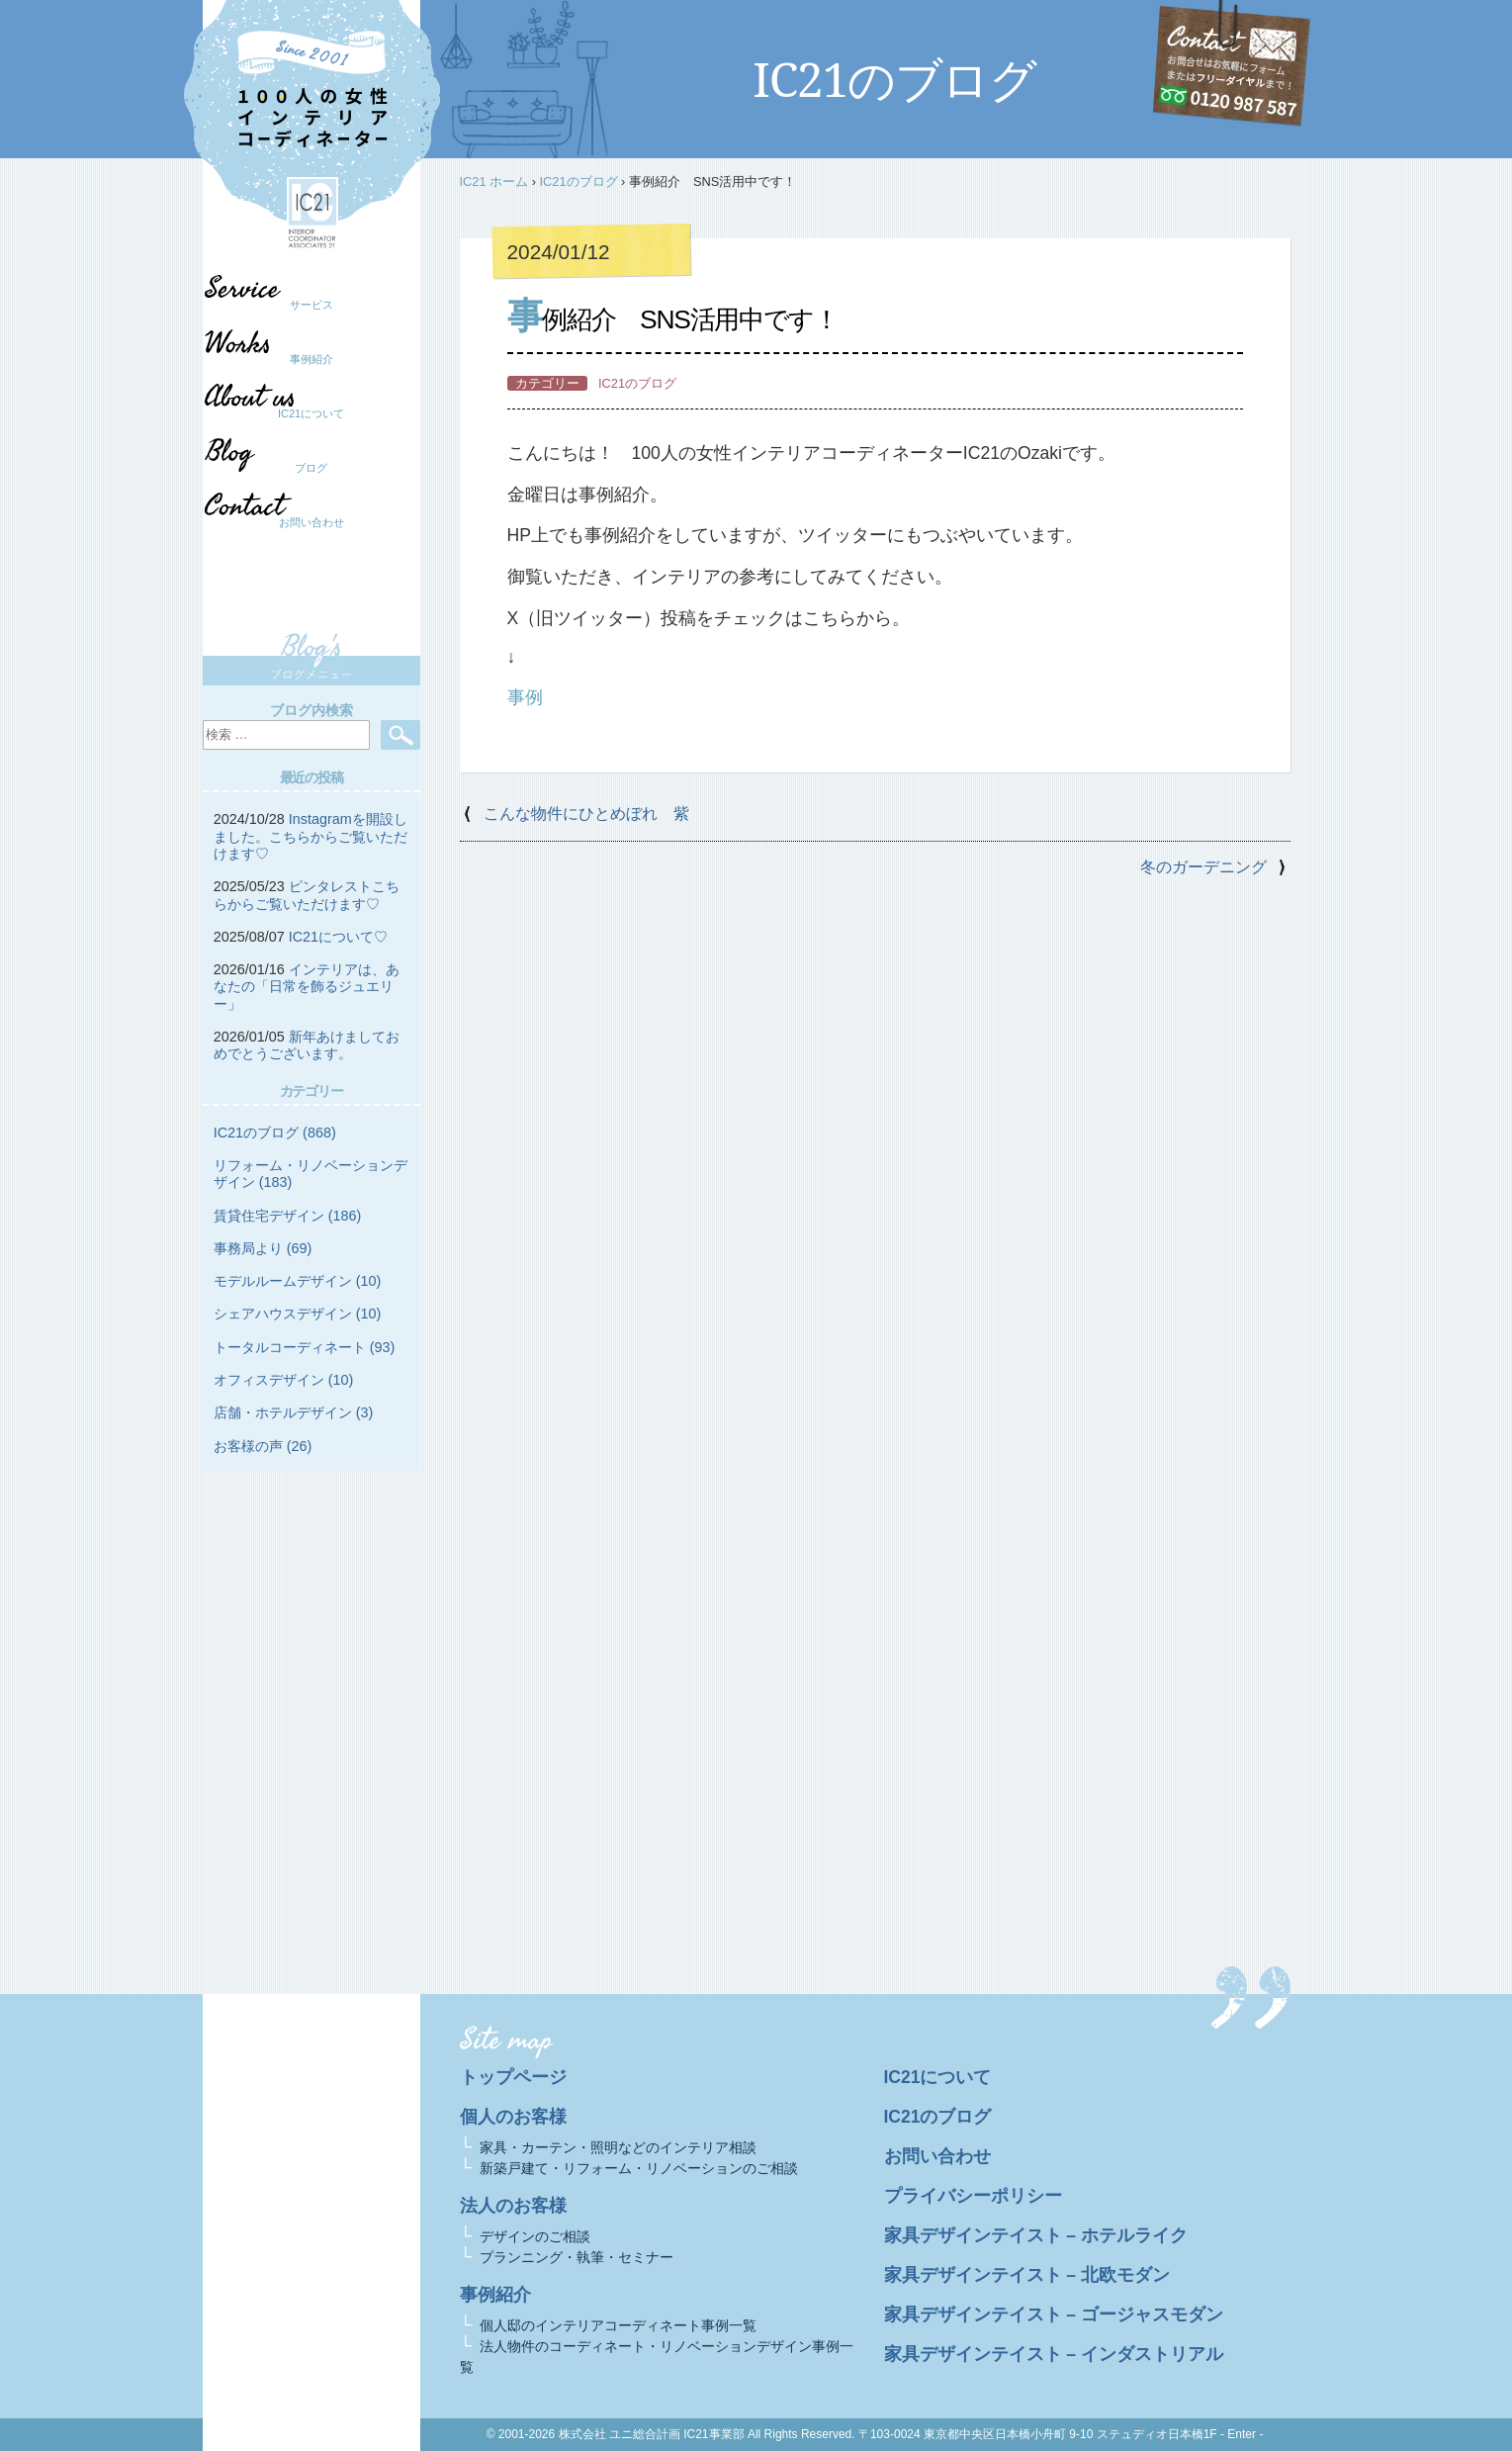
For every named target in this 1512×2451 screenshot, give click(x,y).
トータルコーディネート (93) (305, 1347)
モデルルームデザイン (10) (298, 1281)
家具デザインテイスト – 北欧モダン (1027, 2275)
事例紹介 (311, 359)
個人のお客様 (513, 2117)
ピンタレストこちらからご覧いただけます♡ (307, 894)
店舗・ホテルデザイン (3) (294, 1412)
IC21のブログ (578, 181)
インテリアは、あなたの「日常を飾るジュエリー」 (307, 986)
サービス (311, 305)
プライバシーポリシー (973, 2196)
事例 (525, 697)
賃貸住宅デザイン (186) (288, 1216)
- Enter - (1241, 2434)
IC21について (311, 413)
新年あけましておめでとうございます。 (307, 1045)
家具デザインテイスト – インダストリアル (1054, 2354)
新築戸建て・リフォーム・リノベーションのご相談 (639, 2168)
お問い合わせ (311, 522)
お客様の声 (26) (263, 1446)
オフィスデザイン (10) (284, 1380)
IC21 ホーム (494, 181)
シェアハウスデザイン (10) (298, 1313)
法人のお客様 (513, 2206)
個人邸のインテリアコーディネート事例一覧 (618, 2325)
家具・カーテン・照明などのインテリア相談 (618, 2147)
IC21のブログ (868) (275, 1132)
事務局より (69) (263, 1248)
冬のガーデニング (1203, 867)
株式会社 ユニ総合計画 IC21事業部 (652, 2434)
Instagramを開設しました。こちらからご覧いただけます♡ (310, 836)
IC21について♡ (338, 937)
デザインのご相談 (535, 2236)
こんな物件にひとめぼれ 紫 (586, 813)
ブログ (301, 468)
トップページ (513, 2077)
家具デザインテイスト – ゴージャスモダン (1054, 2314)
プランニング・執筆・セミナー (576, 2257)
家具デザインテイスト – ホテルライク (1036, 2235)
